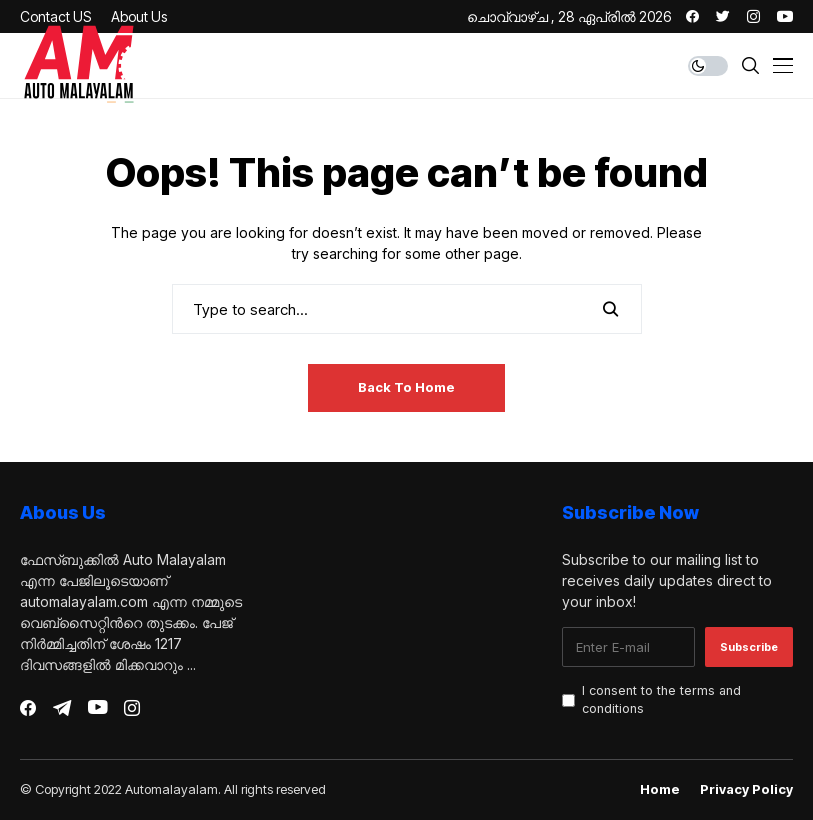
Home (660, 789)
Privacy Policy (746, 789)
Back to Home (406, 387)
